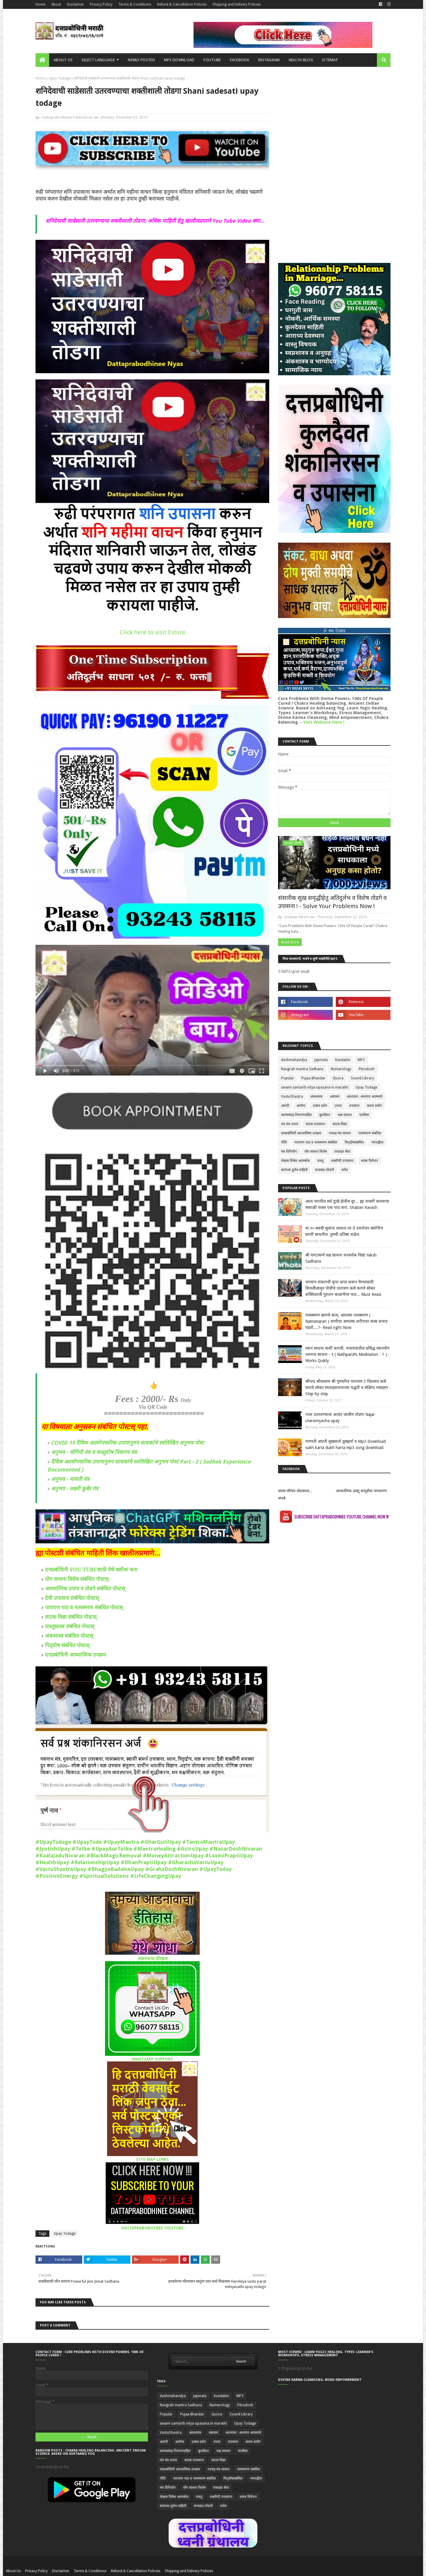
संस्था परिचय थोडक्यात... (295, 1491)
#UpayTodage (53, 1842)
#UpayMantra (121, 1842)
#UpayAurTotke (111, 1849)
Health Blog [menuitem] (301, 60)
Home (40, 4)
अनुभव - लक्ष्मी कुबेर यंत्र (74, 1488)
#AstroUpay (192, 1849)
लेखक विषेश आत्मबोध (295, 1161)
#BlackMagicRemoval (113, 1855)
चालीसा (364, 1115)
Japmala (321, 1060)
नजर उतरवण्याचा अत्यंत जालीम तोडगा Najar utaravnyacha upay (340, 1417)
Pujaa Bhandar (313, 1078)
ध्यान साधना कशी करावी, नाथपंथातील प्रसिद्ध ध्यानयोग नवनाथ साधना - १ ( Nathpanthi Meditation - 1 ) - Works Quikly (347, 1354)
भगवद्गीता (377, 1142)
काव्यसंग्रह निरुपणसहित (296, 1115)
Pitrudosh (367, 1069)
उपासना (354, 1106)
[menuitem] (42, 60)
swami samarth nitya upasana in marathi (314, 1087)
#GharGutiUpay (161, 1842)
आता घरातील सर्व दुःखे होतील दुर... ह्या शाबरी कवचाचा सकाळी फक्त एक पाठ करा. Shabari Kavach (347, 1204)
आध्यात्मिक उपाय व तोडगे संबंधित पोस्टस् (85, 1588)
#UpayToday (215, 1869)
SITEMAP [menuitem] (330, 60)
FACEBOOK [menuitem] (239, 60)
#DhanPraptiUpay (144, 1862)
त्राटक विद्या (340, 1124)
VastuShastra (292, 1096)
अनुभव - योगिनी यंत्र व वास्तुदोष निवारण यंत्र (94, 1452)
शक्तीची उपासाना (342, 1161)
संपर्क (282, 1498)
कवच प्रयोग (374, 1106)
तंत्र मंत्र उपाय (289, 1124)
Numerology (341, 1069)
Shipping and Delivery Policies (236, 4)
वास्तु (320, 1161)
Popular (287, 1078)
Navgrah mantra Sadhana (302, 1069)
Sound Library (362, 1078)
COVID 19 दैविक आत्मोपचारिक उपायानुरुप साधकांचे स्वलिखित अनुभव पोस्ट (127, 1443)
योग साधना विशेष (315, 1151)
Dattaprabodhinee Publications (67, 117)
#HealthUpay (52, 1862)
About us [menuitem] (63, 60)
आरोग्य (300, 1106)
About (56, 4)
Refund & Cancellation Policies (181, 4)
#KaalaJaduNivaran (60, 1855)
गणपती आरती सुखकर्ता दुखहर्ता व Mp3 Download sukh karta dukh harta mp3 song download (345, 1444)
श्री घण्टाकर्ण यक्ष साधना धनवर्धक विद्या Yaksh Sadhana (341, 1258)
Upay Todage (59, 78)
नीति (284, 1142)
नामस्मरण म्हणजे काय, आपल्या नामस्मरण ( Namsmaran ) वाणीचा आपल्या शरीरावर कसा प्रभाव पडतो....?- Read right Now (346, 1321)
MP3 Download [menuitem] (179, 60)
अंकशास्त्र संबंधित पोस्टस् (69, 1636)
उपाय (338, 1106)
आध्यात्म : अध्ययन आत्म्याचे (365, 1096)
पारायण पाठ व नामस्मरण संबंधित (315, 1142)
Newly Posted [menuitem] (141, 60)
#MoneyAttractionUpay (173, 1855)
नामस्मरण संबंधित (369, 1133)
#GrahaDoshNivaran (171, 1869)
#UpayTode (87, 1842)
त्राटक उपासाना (315, 1124)
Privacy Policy (101, 4)
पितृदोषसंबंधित (354, 1142)
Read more (290, 942)
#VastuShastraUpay (61, 1869)
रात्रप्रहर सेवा (342, 1151)
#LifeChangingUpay (155, 1876)
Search (241, 2361)
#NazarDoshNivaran (235, 1849)
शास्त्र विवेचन (369, 1161)
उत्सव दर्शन (320, 1106)
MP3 (361, 1060)
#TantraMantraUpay (208, 1842)
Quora (338, 1078)
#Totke (81, 1849)
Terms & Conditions (134, 4)
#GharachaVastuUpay (195, 1862)
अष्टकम (334, 1096)
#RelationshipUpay (95, 1862)
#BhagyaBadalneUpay (116, 1869)
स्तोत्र (344, 1170)
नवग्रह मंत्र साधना (340, 1133)
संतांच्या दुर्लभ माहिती (294, 1170)
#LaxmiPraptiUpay (229, 1855)
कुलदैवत (324, 1115)
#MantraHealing (154, 1849)
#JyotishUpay (53, 1849)
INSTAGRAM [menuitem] (269, 60)
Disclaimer (75, 4)
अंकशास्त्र (316, 1096)
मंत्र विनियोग (289, 1151)
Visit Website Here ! (323, 722)
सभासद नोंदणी (324, 1170)
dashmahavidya (294, 1060)
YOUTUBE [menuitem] (212, 60)
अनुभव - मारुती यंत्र (70, 1479)
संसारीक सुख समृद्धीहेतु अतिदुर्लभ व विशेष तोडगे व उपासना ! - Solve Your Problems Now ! (332, 902)
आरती (285, 1106)
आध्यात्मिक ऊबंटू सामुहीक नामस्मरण (361, 1491)
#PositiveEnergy (57, 1876)
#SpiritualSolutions (104, 1876)
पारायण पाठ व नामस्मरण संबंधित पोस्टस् (84, 1607)
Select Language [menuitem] (98, 60)
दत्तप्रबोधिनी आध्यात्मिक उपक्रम (75, 1654)
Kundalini (342, 1060)
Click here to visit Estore (152, 632)
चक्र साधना (345, 1115)
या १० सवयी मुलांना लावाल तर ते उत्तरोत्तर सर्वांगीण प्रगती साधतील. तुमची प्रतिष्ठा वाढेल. (344, 1231)
